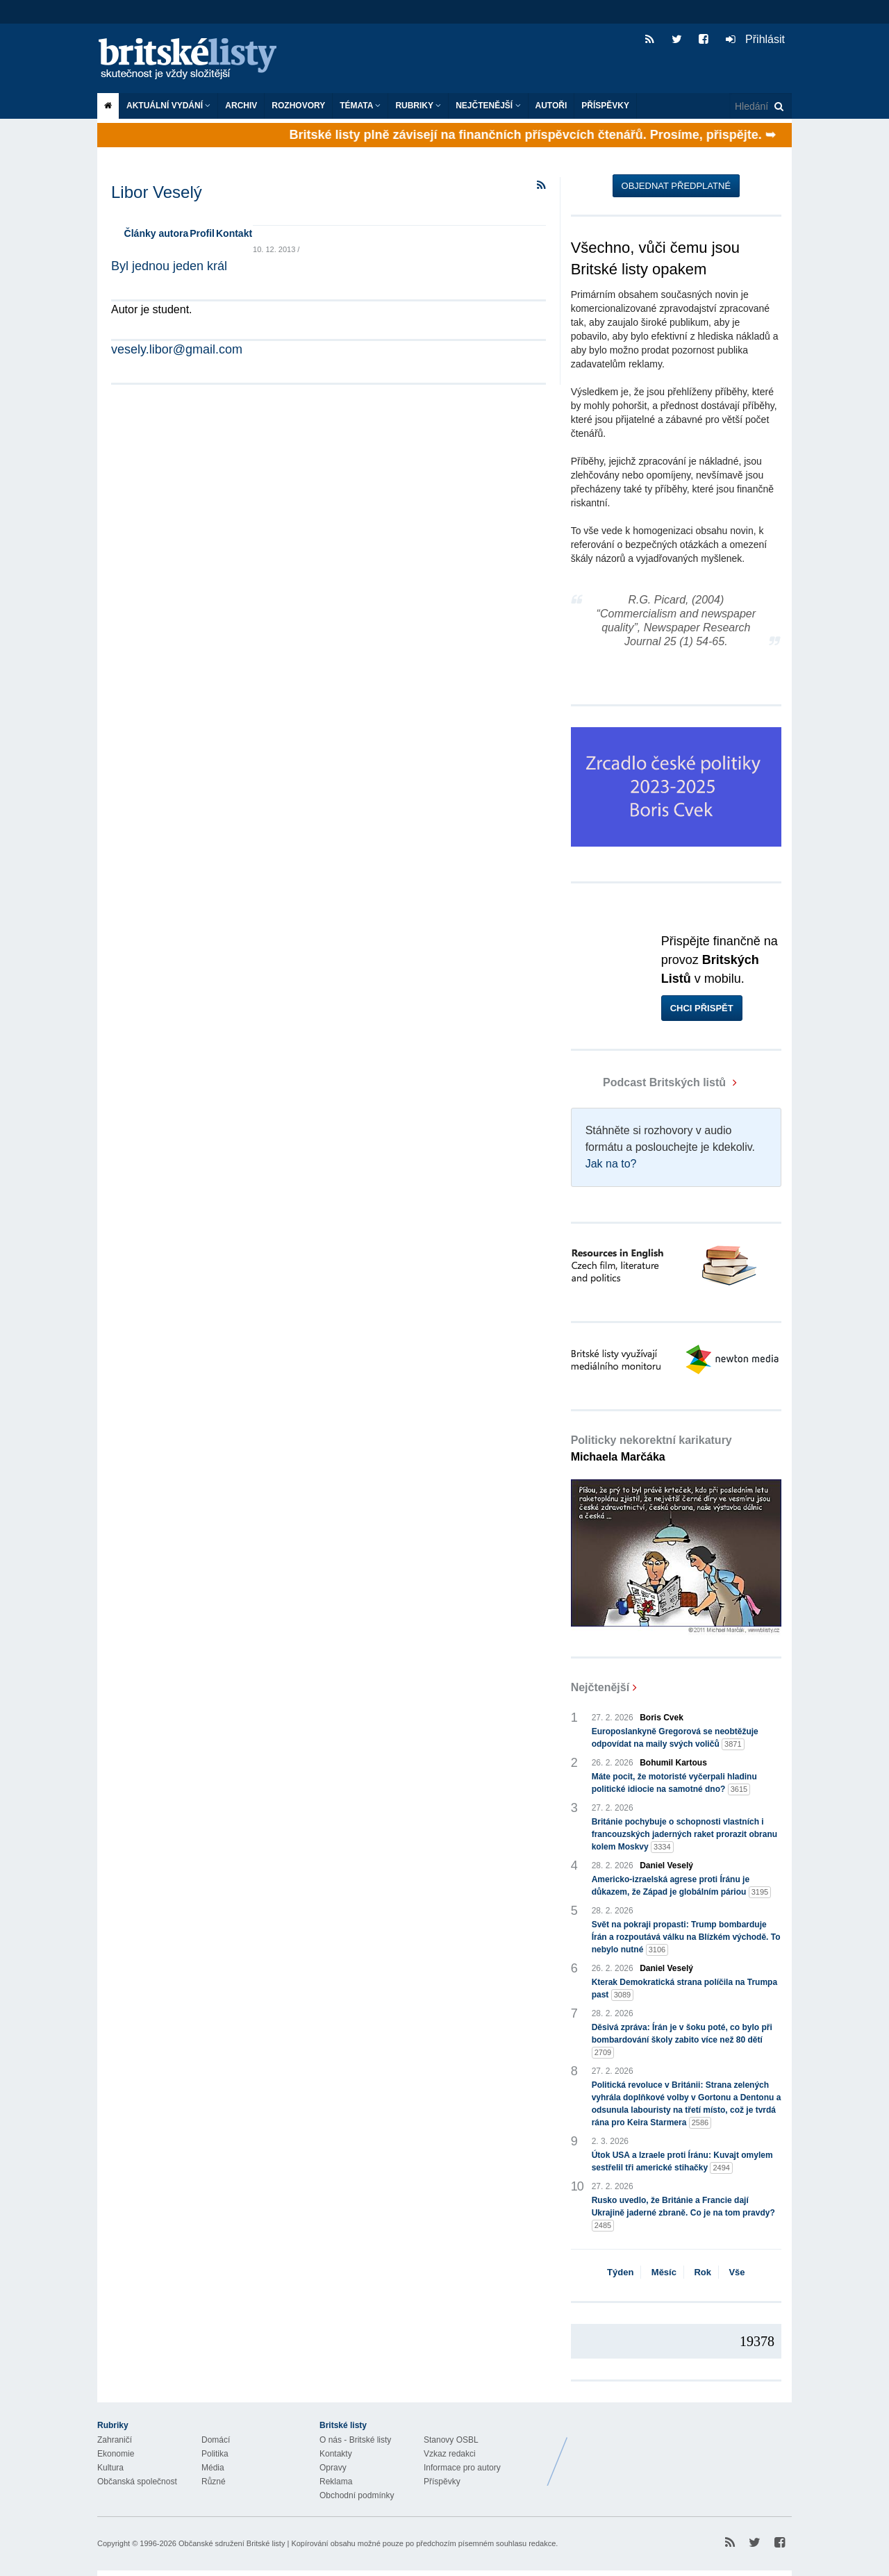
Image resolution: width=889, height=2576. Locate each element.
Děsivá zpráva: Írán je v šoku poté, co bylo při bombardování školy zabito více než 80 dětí (682, 2040)
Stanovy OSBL (451, 2440)
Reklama (335, 2481)
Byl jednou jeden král (169, 266)
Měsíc (663, 2272)
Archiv (241, 105)
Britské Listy (682, 2451)
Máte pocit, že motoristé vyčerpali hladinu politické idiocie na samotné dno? (674, 1783)
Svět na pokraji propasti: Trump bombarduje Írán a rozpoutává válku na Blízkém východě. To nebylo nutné (686, 1938)
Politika (215, 2454)
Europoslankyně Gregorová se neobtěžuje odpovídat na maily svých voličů (675, 1738)
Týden (620, 2272)
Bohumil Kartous (673, 1763)
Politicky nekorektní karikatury (651, 1448)
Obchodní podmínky (356, 2495)
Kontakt (234, 233)
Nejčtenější (488, 105)
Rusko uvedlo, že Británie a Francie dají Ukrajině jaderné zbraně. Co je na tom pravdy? (683, 2213)
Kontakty (335, 2454)
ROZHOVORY (298, 105)
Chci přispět (701, 1008)
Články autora (156, 233)
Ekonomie (115, 2454)
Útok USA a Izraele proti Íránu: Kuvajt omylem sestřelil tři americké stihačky (682, 2162)
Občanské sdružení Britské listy (231, 2543)
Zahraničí (114, 2440)
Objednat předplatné (676, 186)
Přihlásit (755, 39)
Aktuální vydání (168, 105)
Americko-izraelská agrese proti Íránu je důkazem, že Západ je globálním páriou (682, 1886)
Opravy (333, 2468)
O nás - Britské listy (355, 2440)
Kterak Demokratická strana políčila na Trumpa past (684, 1989)
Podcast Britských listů (650, 1082)
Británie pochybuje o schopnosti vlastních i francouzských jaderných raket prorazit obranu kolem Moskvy (684, 1835)
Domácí (215, 2440)
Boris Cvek (661, 1717)
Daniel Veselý (666, 1865)
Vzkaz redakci (450, 2454)
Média (212, 2468)
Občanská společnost (137, 2481)
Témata (360, 105)
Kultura (110, 2468)
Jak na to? (611, 1164)
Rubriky (418, 105)
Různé (213, 2481)
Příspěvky (605, 105)
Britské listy (194, 59)
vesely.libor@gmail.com (176, 349)
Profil (202, 233)
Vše (737, 2272)
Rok (702, 2272)
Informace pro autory (462, 2468)
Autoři (551, 105)
